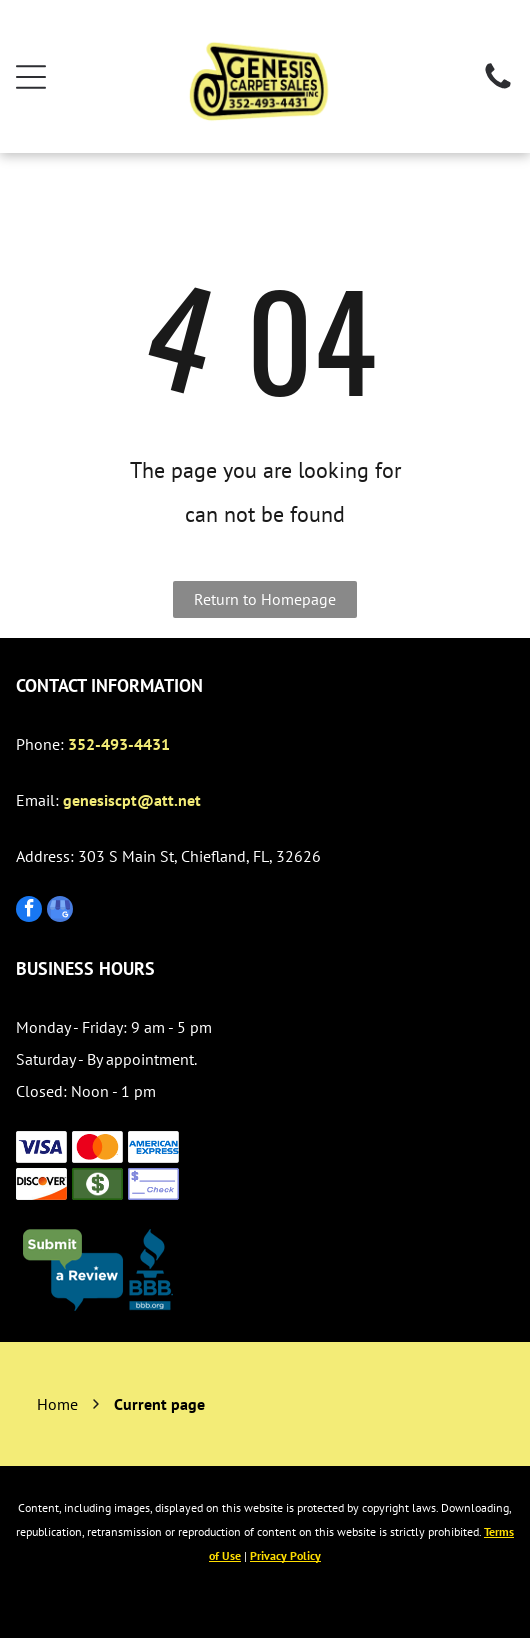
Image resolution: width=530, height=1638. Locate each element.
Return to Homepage (265, 599)
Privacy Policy (285, 1555)
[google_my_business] (60, 911)
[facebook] (29, 911)
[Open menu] (31, 77)
